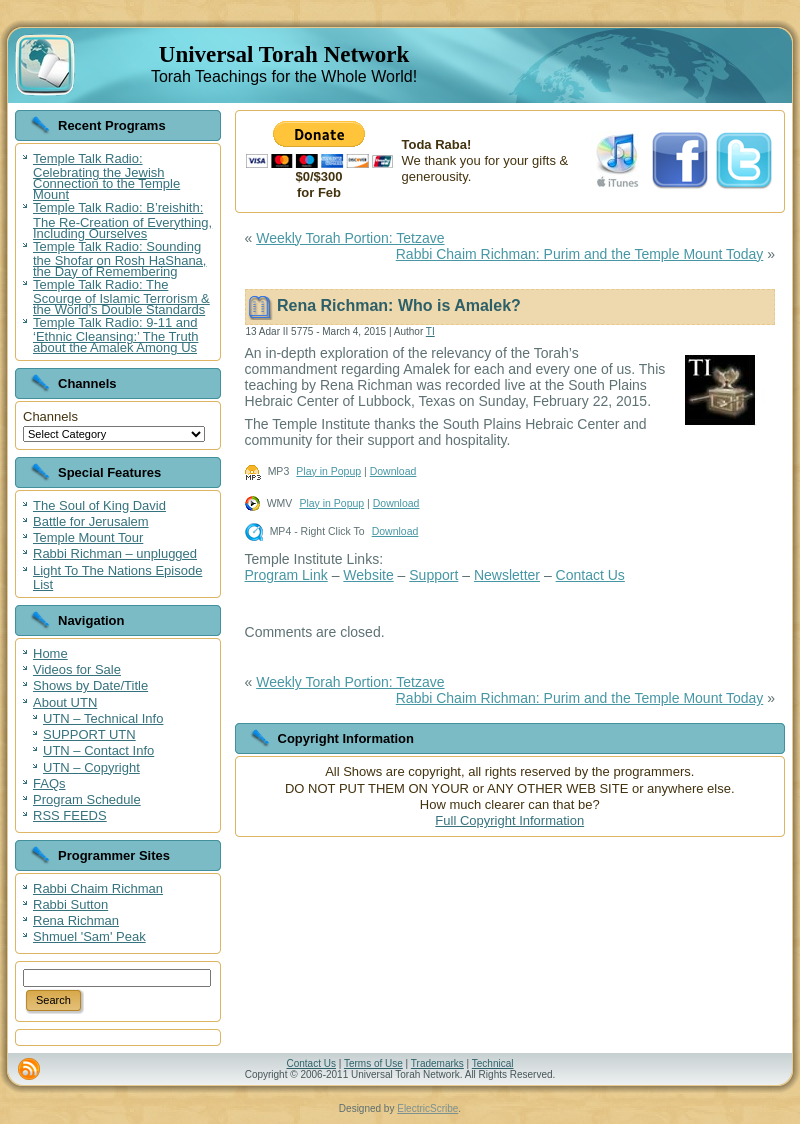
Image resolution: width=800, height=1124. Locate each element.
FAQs (49, 783)
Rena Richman (76, 920)
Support (433, 575)
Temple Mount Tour (88, 537)
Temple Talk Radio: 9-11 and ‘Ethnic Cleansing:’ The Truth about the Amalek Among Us (115, 335)
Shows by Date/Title (90, 685)
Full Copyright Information (509, 820)
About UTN (65, 702)
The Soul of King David (99, 505)
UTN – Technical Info (103, 718)
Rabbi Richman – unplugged (115, 553)
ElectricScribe (427, 1108)
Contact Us (590, 575)
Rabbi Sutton (70, 904)
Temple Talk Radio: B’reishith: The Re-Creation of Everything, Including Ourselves (122, 220)
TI (430, 331)
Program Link (286, 575)
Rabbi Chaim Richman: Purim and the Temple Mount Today (580, 254)
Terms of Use (373, 1063)
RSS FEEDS (70, 815)
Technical (493, 1063)
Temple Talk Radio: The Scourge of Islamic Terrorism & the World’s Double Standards (121, 297)
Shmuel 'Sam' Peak (89, 936)
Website (368, 575)
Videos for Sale (77, 669)
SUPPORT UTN (89, 734)
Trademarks (437, 1063)
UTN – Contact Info (98, 750)
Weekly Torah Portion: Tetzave (350, 238)
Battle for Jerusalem (91, 521)
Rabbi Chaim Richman (98, 888)
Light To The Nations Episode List (117, 577)
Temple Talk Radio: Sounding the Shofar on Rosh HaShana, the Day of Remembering (119, 259)
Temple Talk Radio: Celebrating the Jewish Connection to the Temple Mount (106, 176)
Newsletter (507, 575)
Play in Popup (328, 471)
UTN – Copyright (91, 767)
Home (50, 653)
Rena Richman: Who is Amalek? (399, 305)
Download (393, 471)
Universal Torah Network (284, 54)
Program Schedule (87, 799)
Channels (50, 416)
